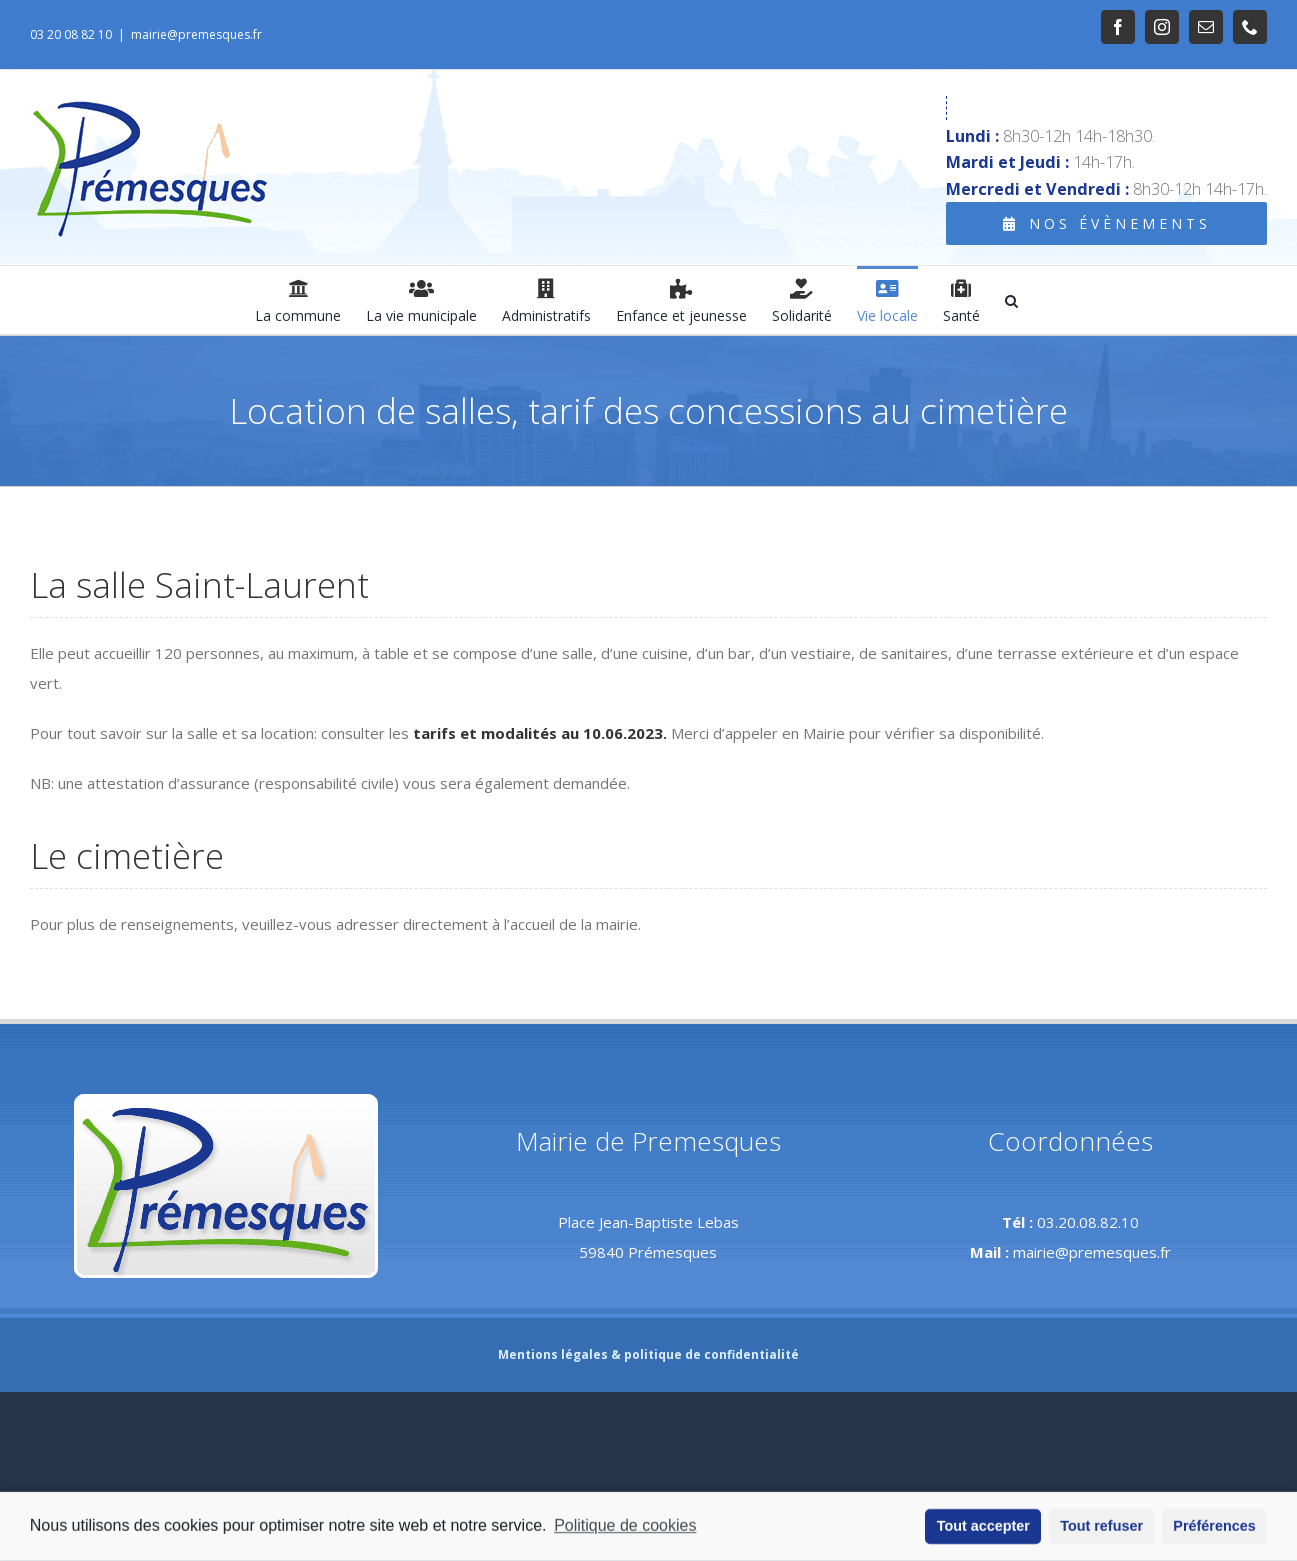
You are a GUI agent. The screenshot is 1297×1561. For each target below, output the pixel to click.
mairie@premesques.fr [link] (196, 34)
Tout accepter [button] (983, 1530)
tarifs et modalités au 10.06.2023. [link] (540, 733)
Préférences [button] (1214, 1530)
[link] (1118, 27)
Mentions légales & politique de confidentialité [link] (648, 1354)
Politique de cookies (625, 1529)
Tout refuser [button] (1101, 1530)
